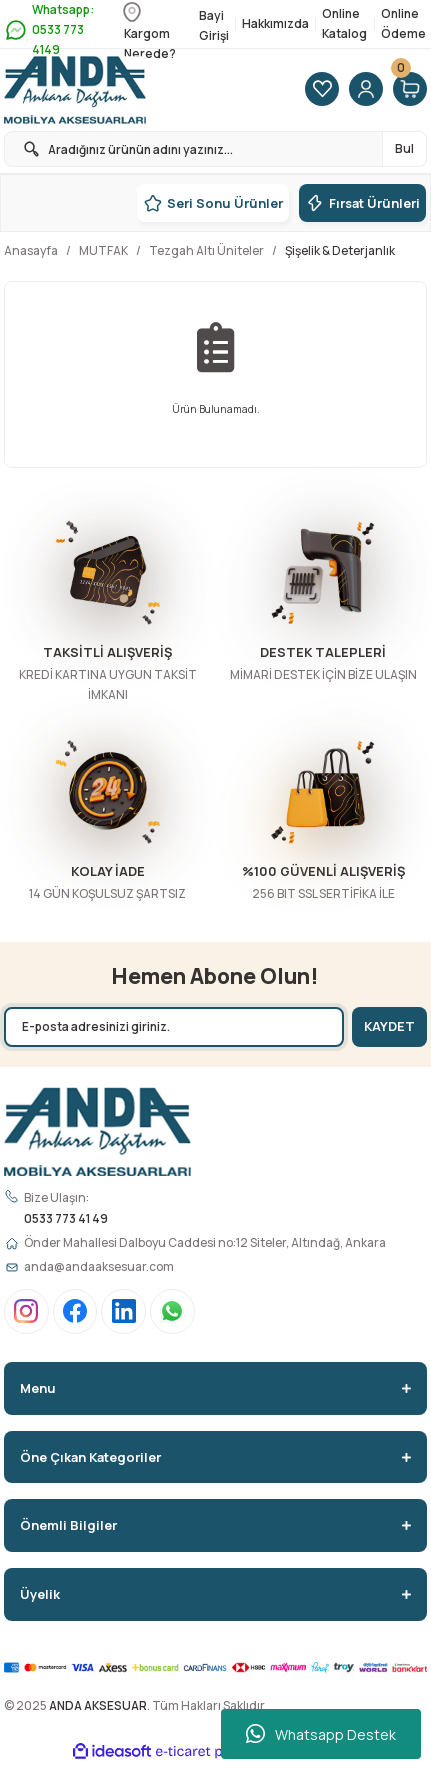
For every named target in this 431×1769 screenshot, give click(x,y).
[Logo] (75, 90)
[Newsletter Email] (174, 1027)
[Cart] (410, 90)
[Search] (215, 149)
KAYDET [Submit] (389, 1026)
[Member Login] (366, 90)
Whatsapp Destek (321, 1734)
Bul (404, 148)
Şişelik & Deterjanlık (340, 250)
